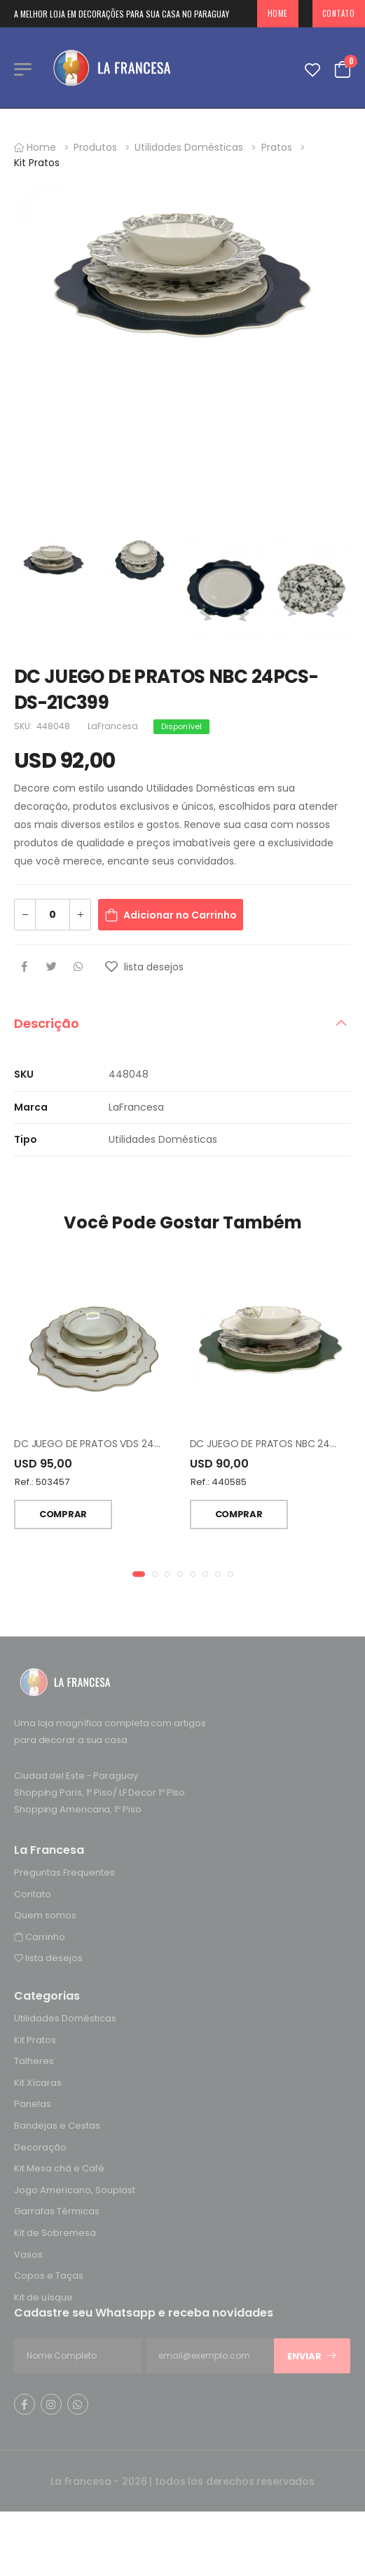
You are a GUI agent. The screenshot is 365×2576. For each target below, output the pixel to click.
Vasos (28, 2253)
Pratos (276, 147)
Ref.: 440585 (219, 1482)
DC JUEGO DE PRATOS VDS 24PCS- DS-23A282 (123, 1444)
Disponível (181, 726)
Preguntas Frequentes (64, 1872)
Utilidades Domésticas (189, 147)
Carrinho (39, 1936)
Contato (32, 1893)
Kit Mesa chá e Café (59, 2168)
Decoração (40, 2146)
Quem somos (45, 1915)
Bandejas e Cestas (57, 2125)
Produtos (95, 147)
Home (278, 13)
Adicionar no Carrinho (180, 915)
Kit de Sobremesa (55, 2232)
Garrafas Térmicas (56, 2211)
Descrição (46, 1023)
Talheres (34, 2061)
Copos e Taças (48, 2275)
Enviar (312, 2356)
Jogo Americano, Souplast (74, 2189)
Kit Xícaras (38, 2082)
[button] (139, 1574)
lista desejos (48, 1958)
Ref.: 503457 (42, 1482)
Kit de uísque (43, 2296)
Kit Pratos (37, 163)
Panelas (32, 2103)
